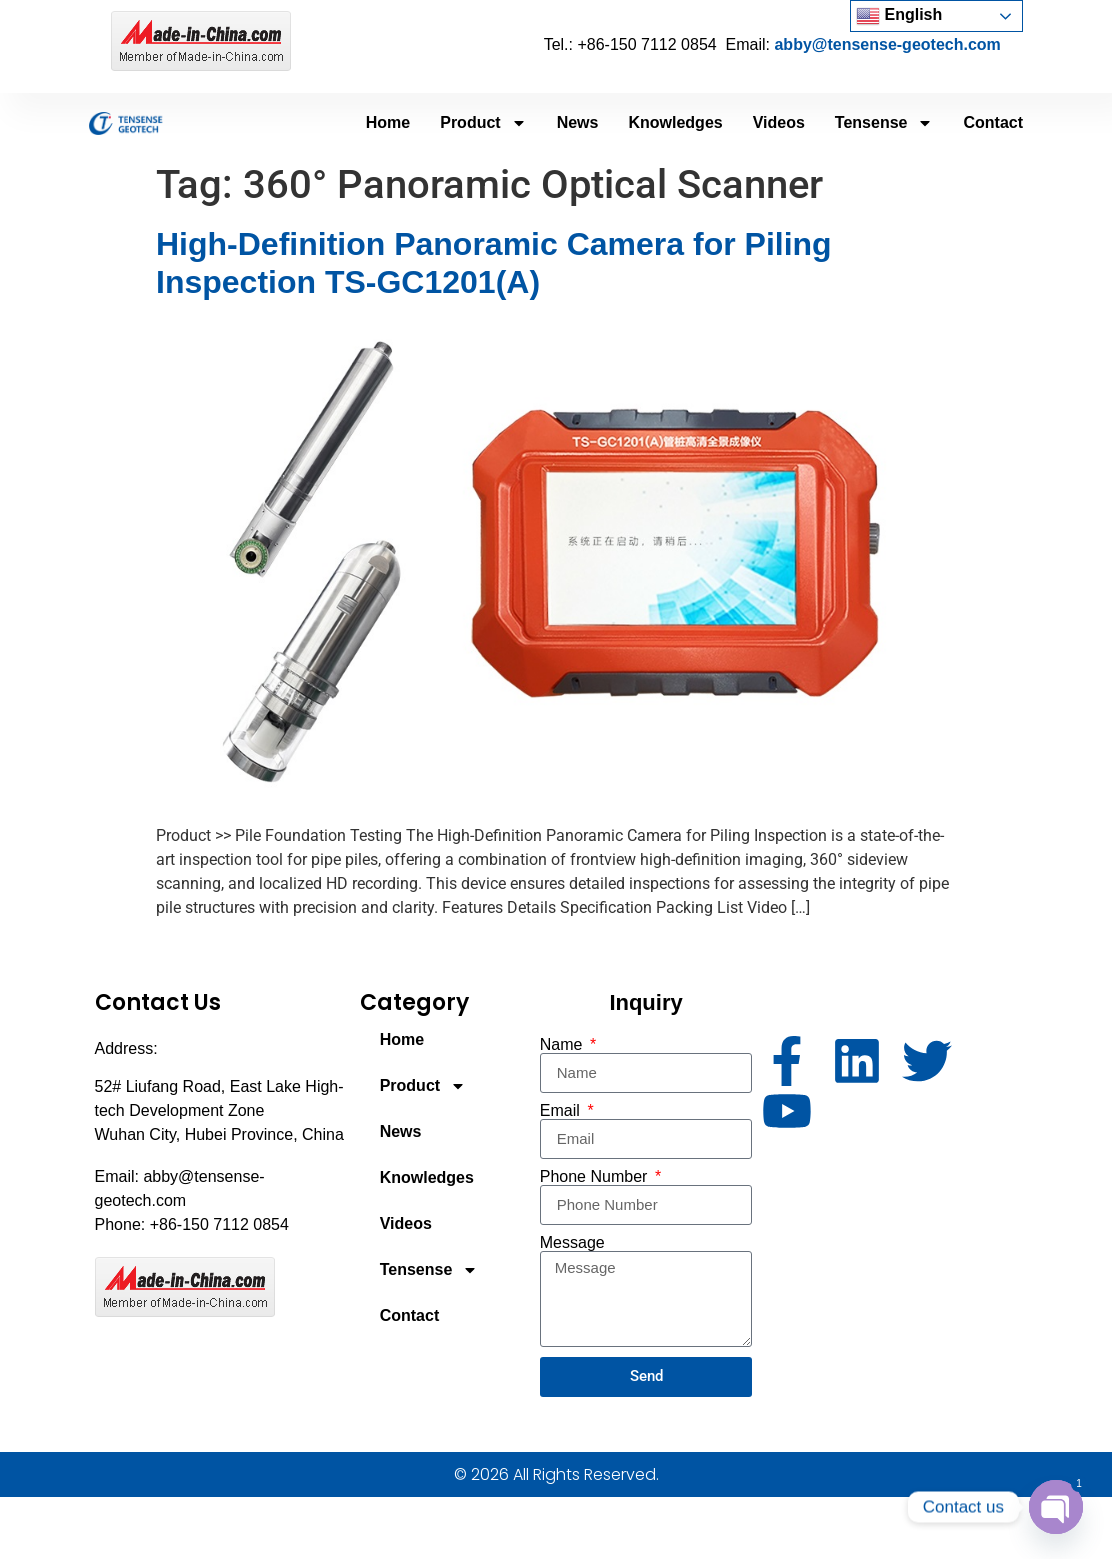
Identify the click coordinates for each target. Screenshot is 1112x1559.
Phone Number (596, 1177)
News (578, 122)
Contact (993, 122)
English (899, 16)
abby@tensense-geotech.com (887, 44)
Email (562, 1111)
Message (572, 1243)
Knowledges (675, 122)
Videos (779, 122)
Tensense (884, 123)
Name (563, 1045)
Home (388, 122)
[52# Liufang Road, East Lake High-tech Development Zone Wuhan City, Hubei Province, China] (889, 1266)
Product (483, 123)
